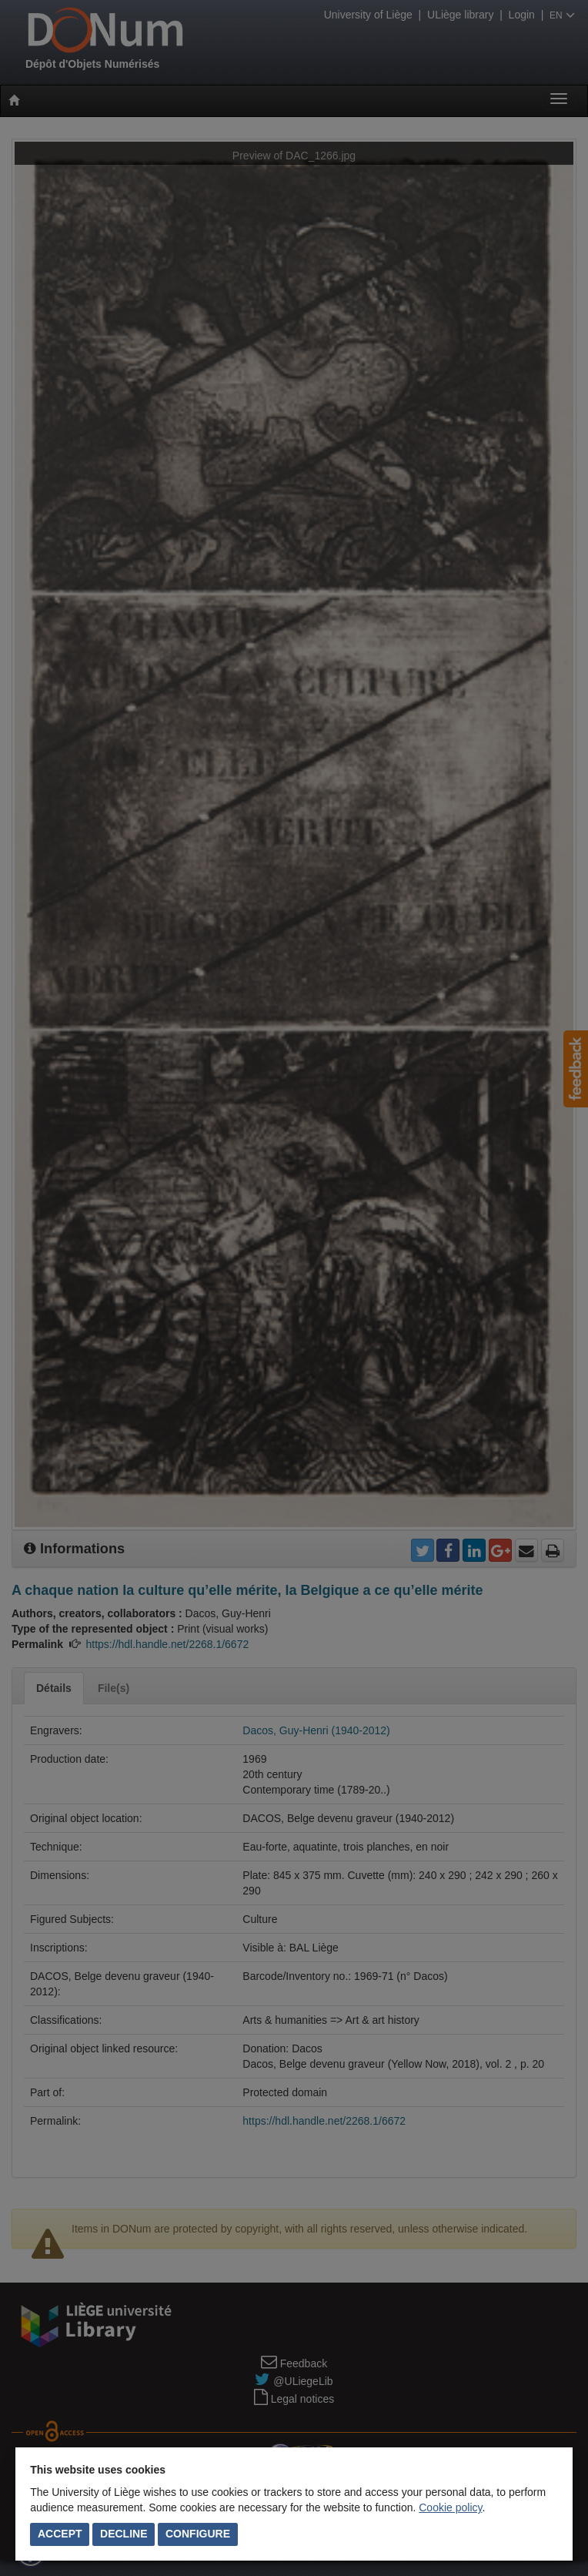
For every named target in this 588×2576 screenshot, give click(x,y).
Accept (60, 2533)
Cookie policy (450, 2507)
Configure (197, 2533)
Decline (123, 2533)
